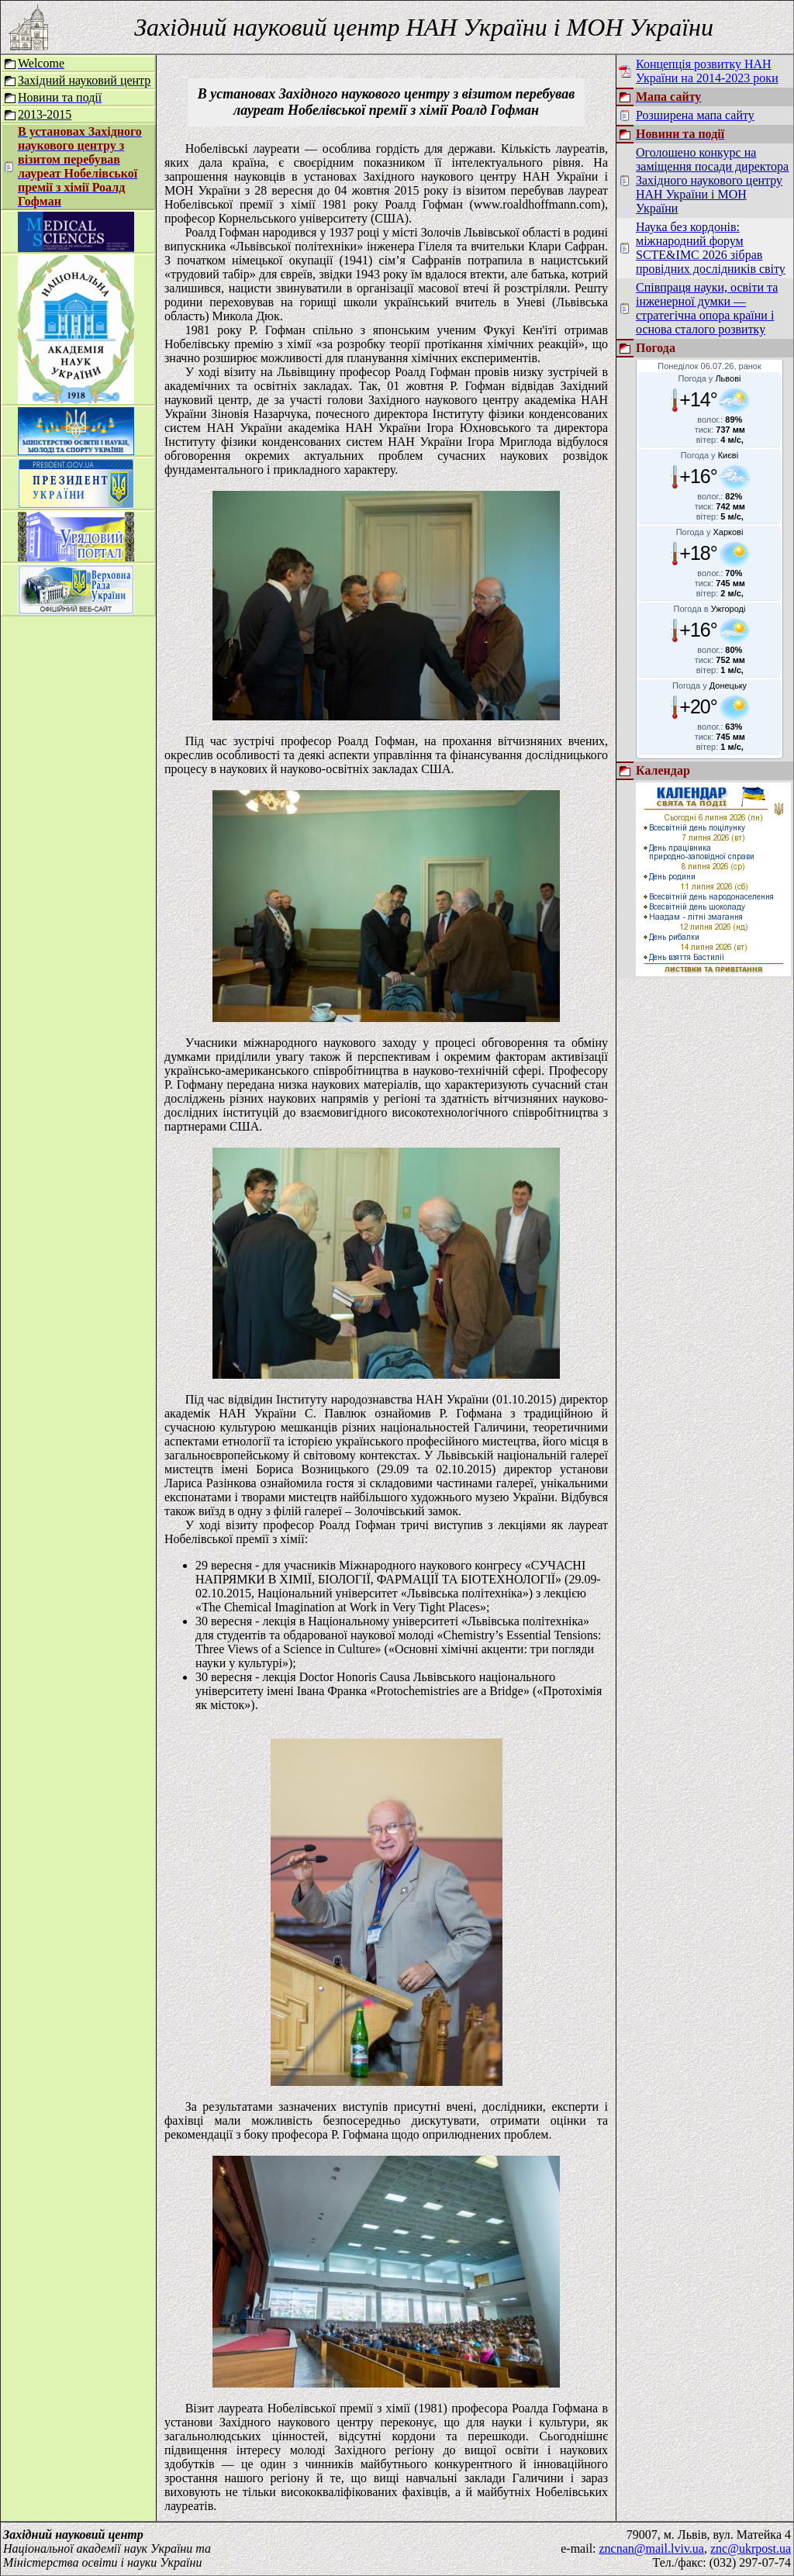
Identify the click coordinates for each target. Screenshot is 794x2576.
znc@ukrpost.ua (750, 2548)
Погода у (709, 378)
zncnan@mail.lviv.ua (651, 2548)
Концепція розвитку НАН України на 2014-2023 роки (707, 71)
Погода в (710, 608)
